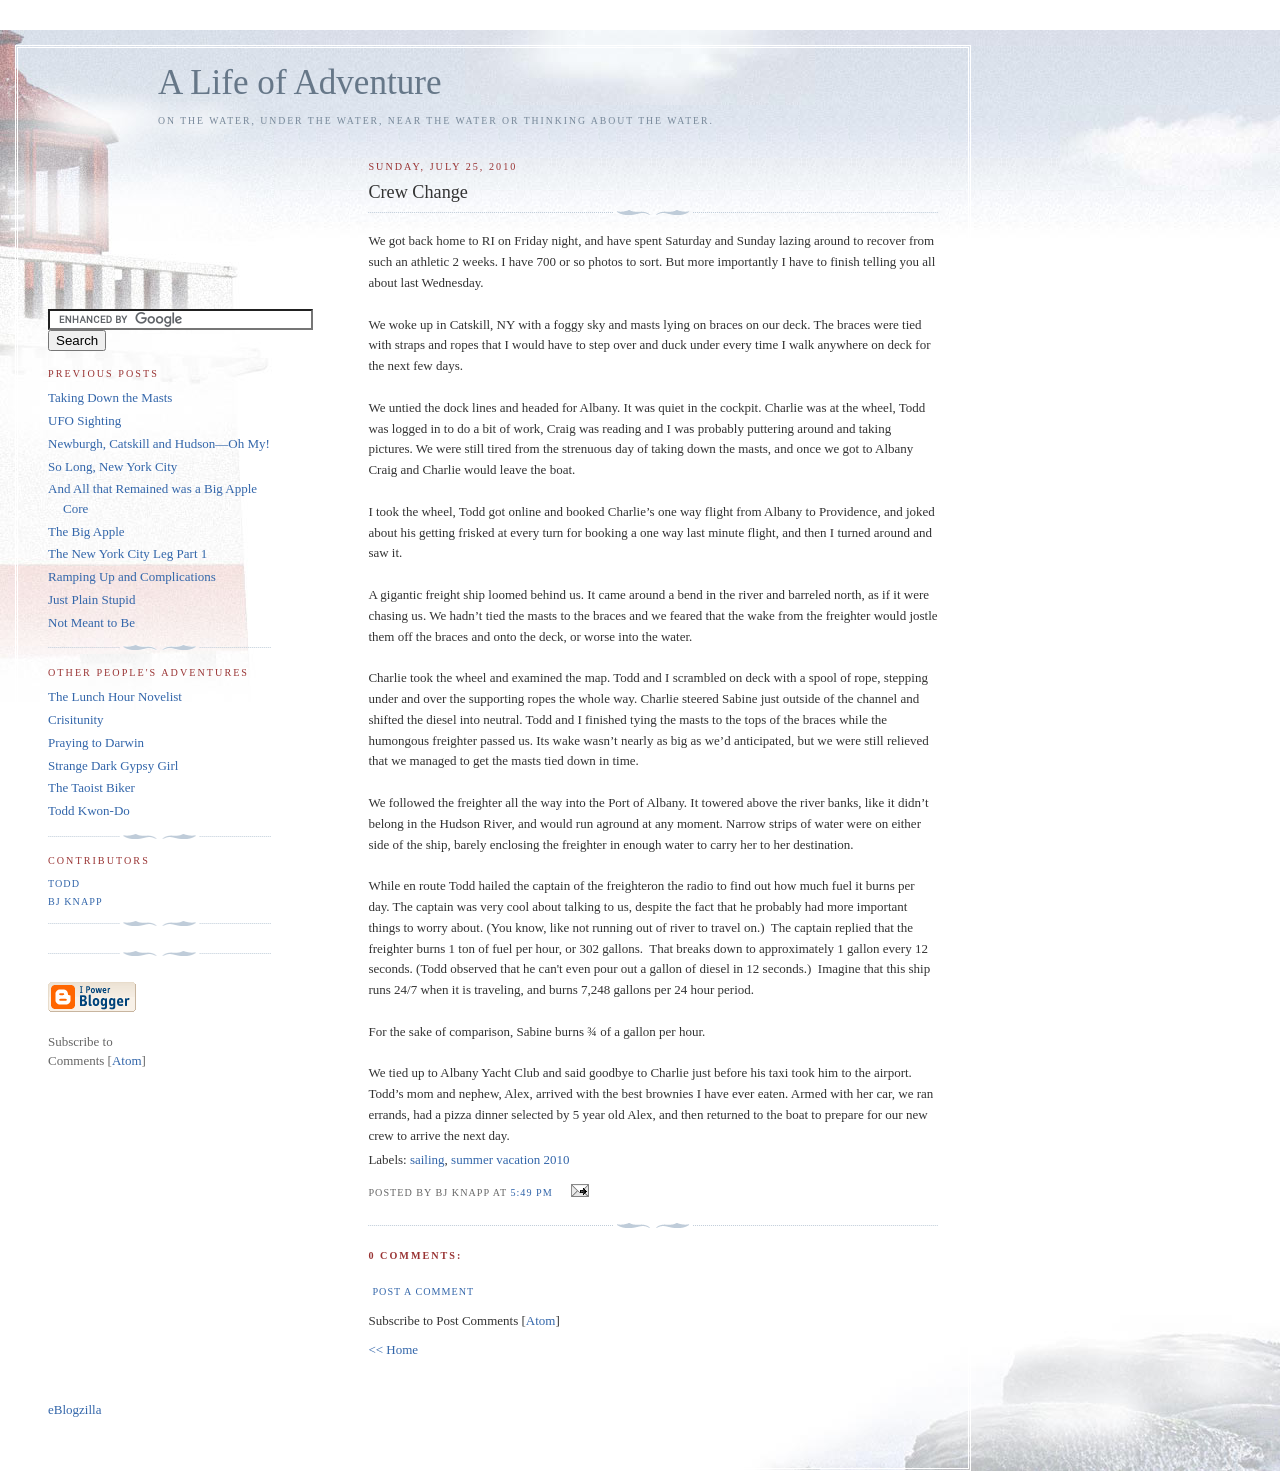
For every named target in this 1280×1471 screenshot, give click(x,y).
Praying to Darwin (96, 742)
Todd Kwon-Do (89, 810)
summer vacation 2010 (510, 1159)
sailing (427, 1159)
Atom (541, 1320)
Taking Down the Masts (110, 397)
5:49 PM (533, 1192)
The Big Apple (86, 531)
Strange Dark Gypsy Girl (113, 765)
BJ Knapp (75, 901)
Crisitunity (76, 719)
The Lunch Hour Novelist (115, 696)
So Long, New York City (112, 466)
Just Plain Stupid (91, 599)
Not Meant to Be (91, 622)
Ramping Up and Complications (132, 576)
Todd (64, 883)
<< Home (393, 1349)
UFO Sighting (84, 420)
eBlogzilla (74, 1409)
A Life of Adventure (299, 82)
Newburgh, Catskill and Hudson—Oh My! (159, 443)
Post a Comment (423, 1291)
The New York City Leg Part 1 (127, 553)
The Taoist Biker (91, 787)
